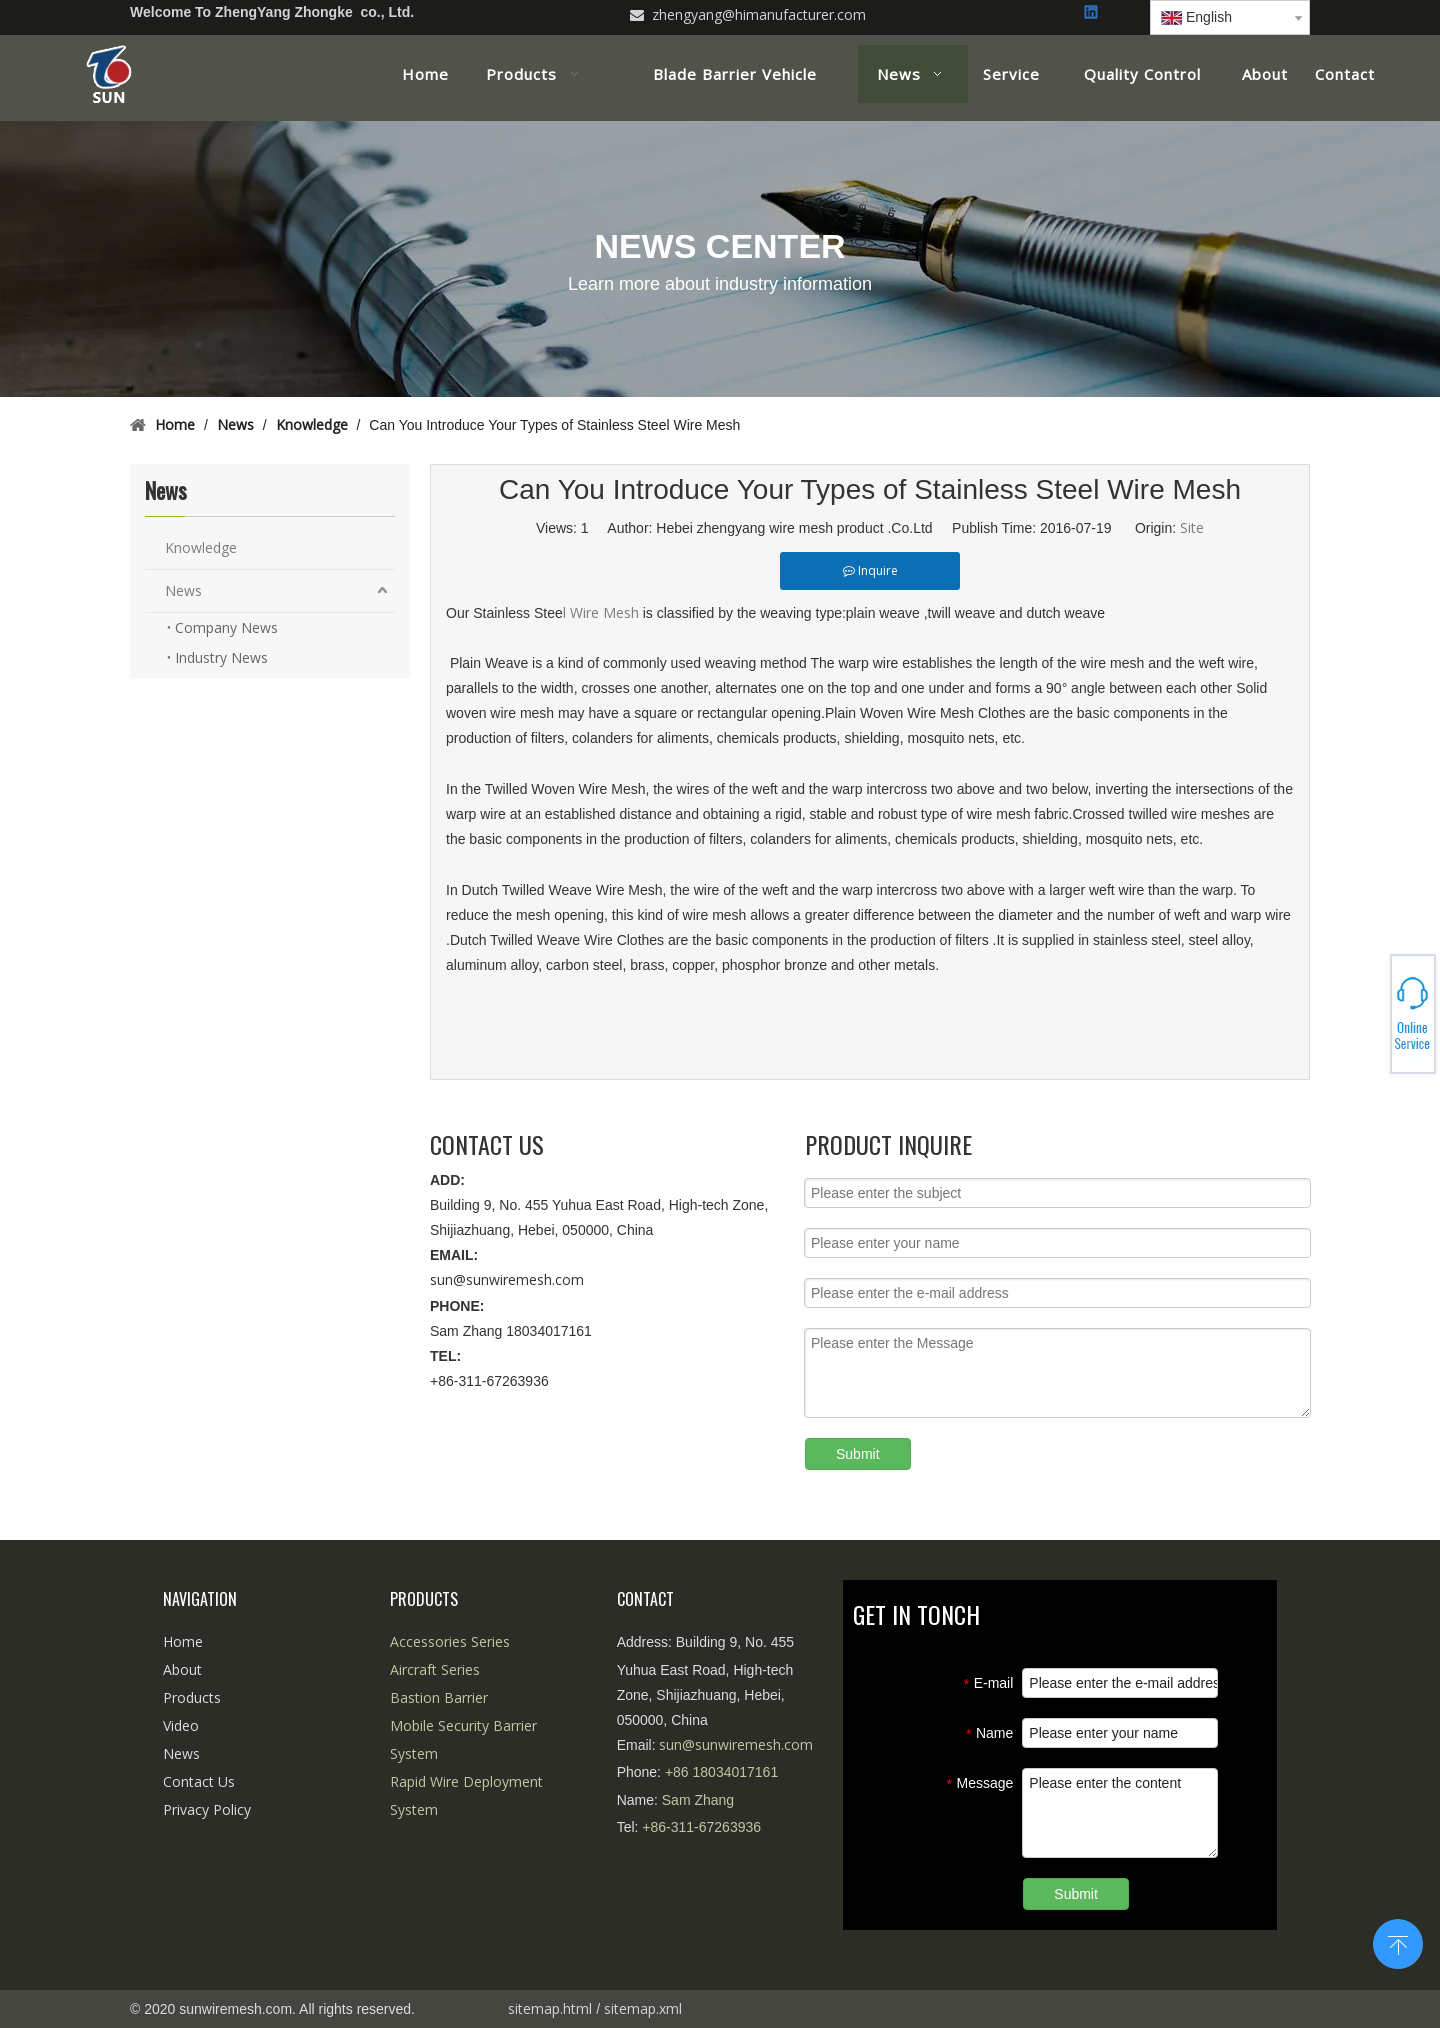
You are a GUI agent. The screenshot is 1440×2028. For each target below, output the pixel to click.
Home (183, 1641)
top (1398, 1942)
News (183, 590)
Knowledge (201, 547)
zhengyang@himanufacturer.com (759, 14)
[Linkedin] (1092, 13)
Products (192, 1697)
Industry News (221, 657)
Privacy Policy (207, 1809)
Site (1192, 527)
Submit (858, 1454)
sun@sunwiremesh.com (507, 1279)
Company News (226, 627)
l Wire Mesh (603, 612)
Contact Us (199, 1781)
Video (181, 1725)
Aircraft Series (435, 1669)
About (182, 1669)
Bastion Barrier (439, 1697)
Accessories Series (450, 1641)
